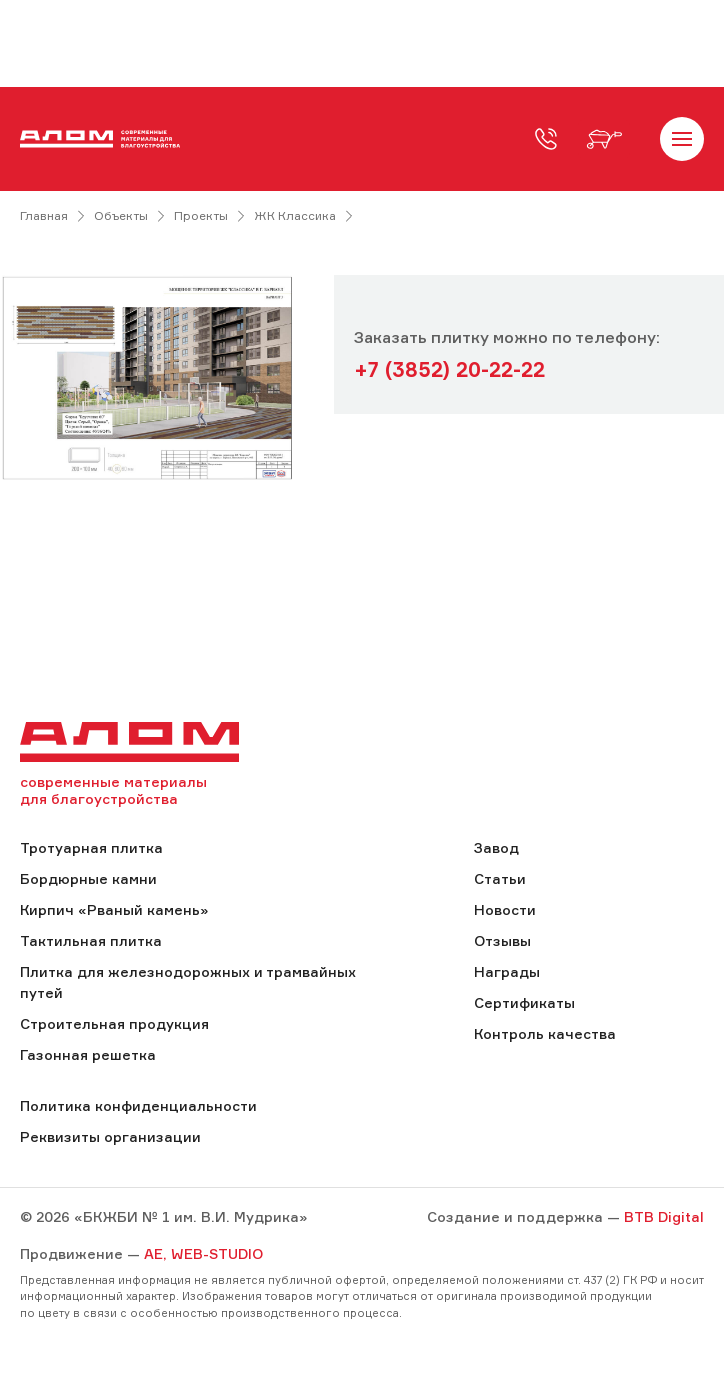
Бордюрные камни (88, 878)
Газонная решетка (88, 1054)
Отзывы (502, 940)
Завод (496, 847)
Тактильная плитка (91, 940)
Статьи (500, 878)
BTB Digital (664, 1216)
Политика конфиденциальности (138, 1105)
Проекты (201, 215)
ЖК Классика (295, 215)
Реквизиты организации (110, 1136)
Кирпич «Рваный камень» (114, 909)
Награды (507, 971)
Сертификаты (524, 1002)
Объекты (121, 215)
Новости (505, 909)
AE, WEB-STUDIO (203, 1253)
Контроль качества (545, 1033)
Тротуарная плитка (91, 847)
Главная (44, 215)
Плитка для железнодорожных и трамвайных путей (188, 982)
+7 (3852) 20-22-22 (449, 369)
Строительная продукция (114, 1023)
